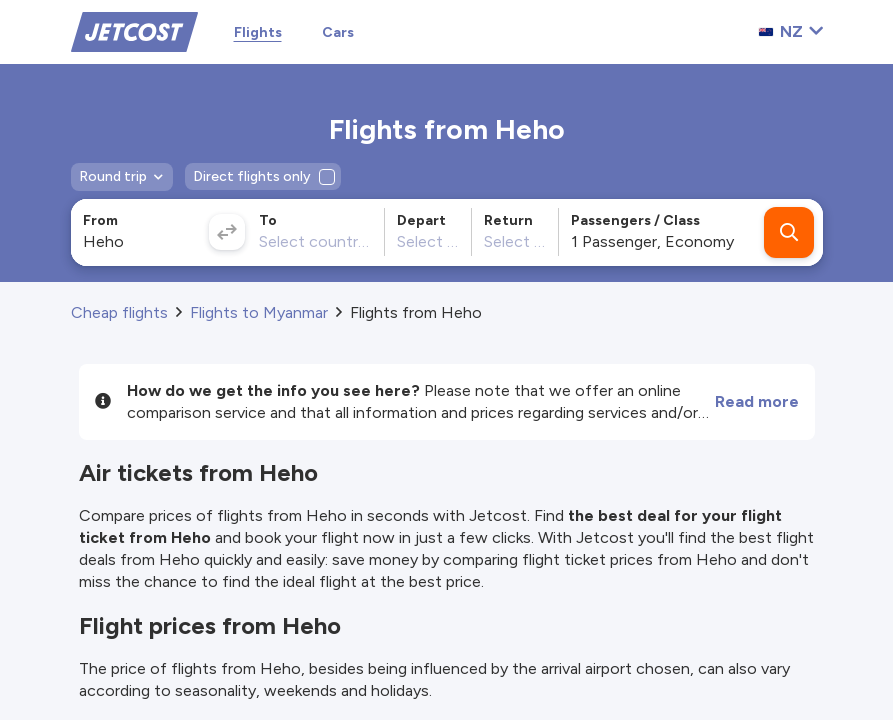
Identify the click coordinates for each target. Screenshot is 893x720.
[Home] (134, 30)
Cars (338, 32)
